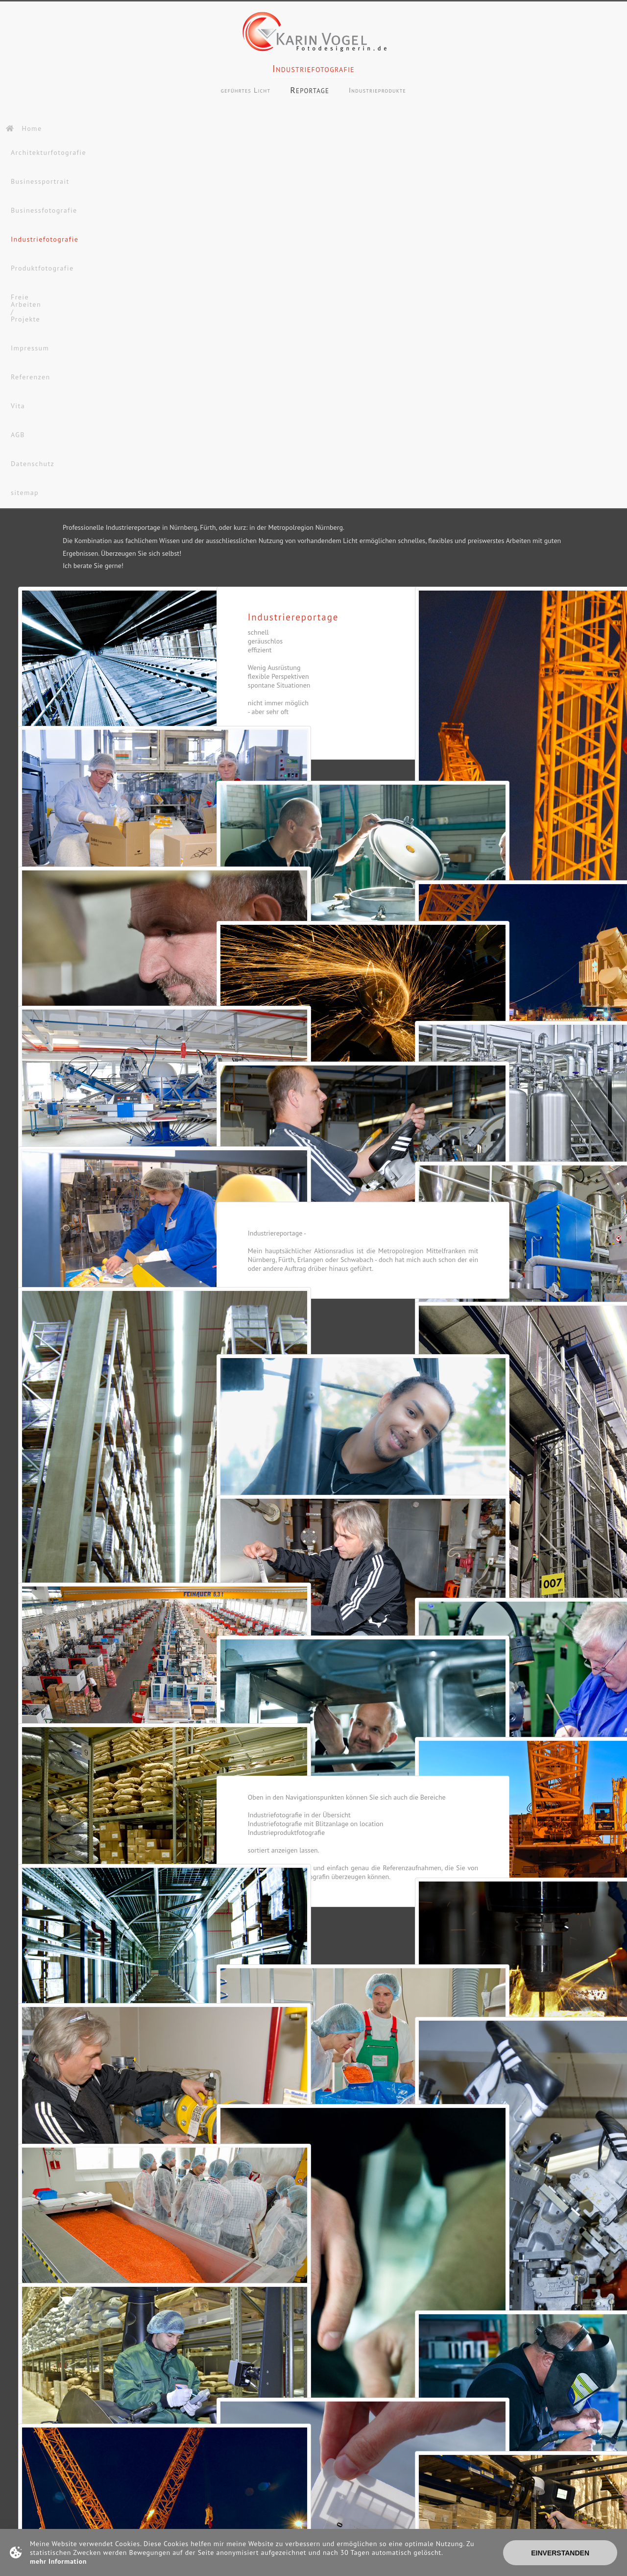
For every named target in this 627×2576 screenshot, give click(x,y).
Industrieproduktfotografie (286, 1835)
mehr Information (58, 2561)
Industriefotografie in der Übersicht (299, 1817)
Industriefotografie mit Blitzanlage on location (316, 1826)
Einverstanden (560, 2553)
